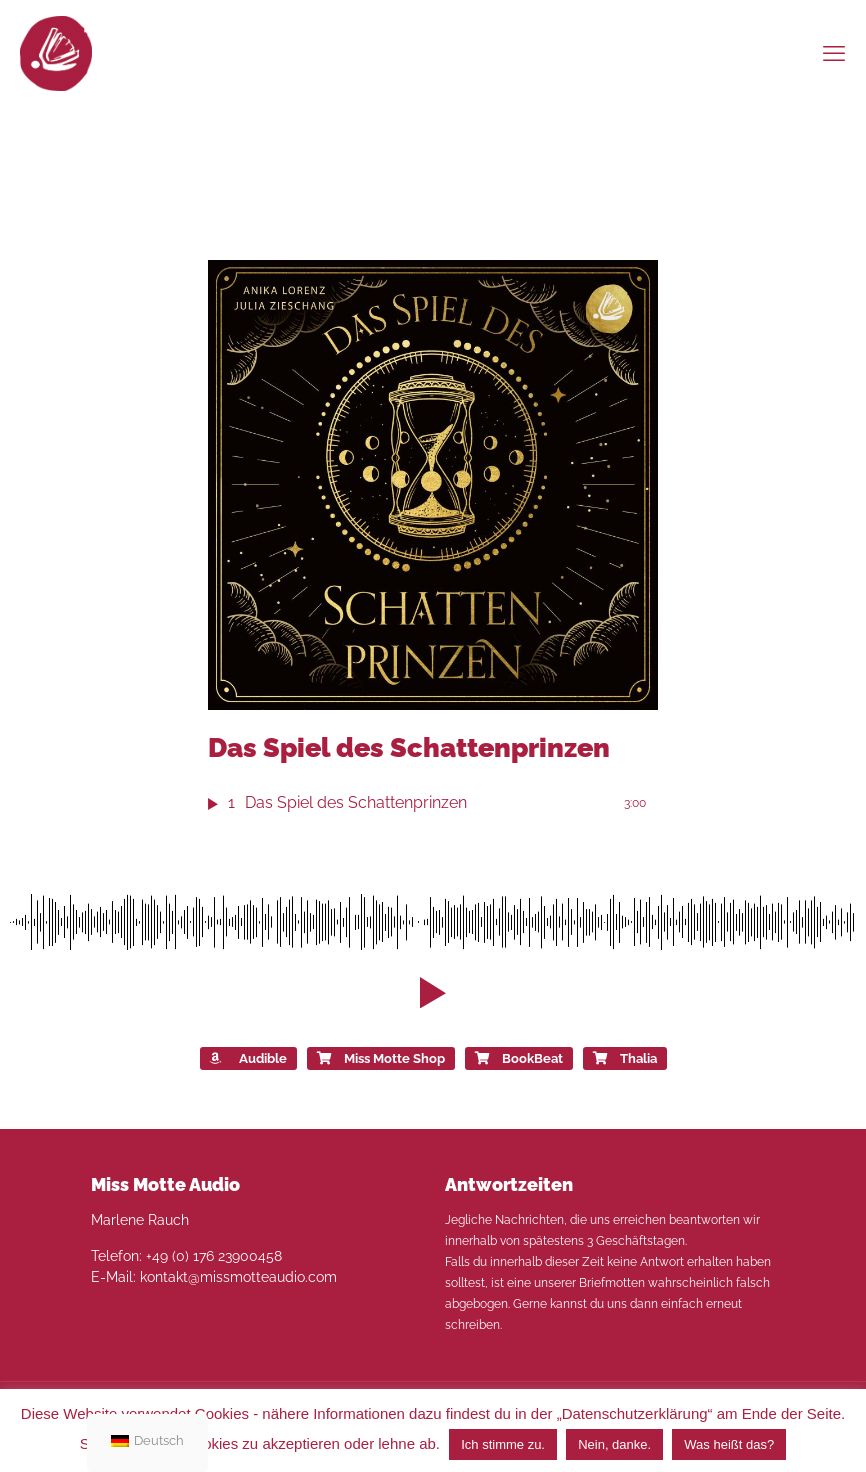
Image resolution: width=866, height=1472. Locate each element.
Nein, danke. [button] (614, 1444)
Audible (248, 1059)
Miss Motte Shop (381, 1059)
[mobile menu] (834, 53)
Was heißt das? (729, 1444)
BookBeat (519, 1059)
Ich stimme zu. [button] (503, 1444)
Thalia (625, 1059)
